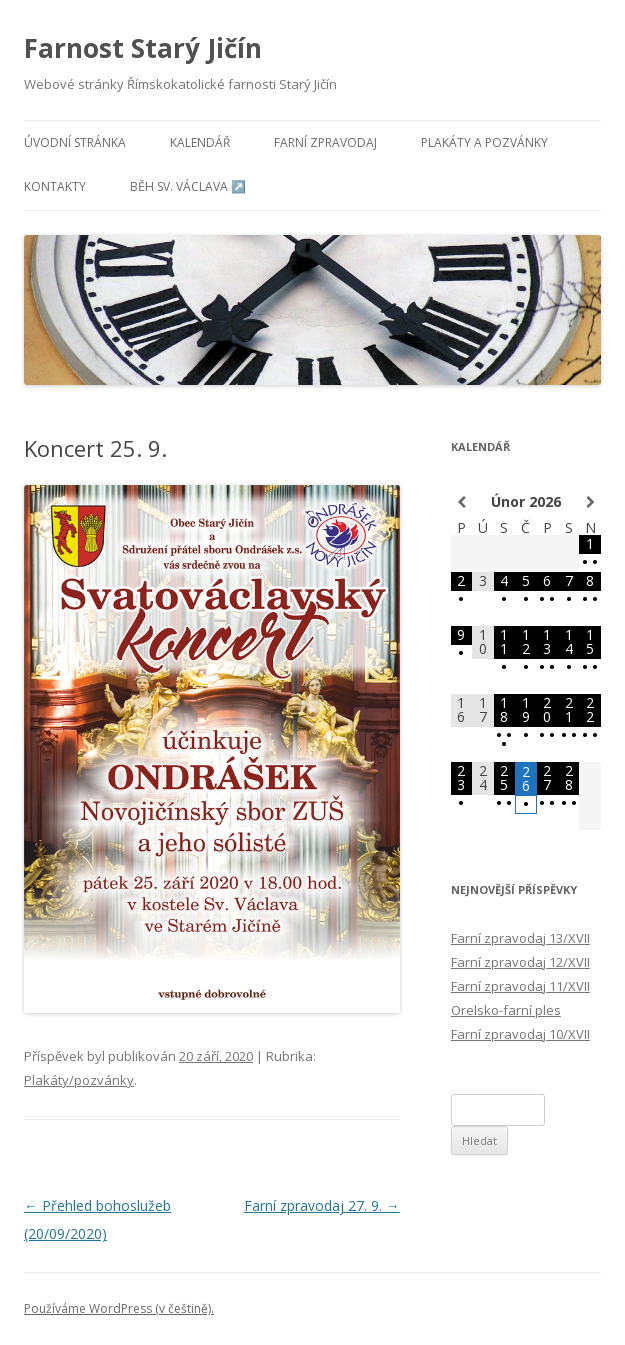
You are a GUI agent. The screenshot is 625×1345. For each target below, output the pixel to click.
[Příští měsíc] (590, 502)
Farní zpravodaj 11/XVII (520, 986)
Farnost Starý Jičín (143, 48)
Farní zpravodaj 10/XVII (520, 1034)
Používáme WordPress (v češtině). (119, 1308)
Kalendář (200, 142)
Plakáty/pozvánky (79, 1080)
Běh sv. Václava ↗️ (188, 186)
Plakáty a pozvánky (484, 142)
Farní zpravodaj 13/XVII (520, 938)
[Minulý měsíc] (461, 502)
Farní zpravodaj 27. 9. (322, 1205)
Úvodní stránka (75, 142)
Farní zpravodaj (325, 142)
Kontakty (55, 186)
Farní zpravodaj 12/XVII (520, 962)
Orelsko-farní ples (506, 1010)
